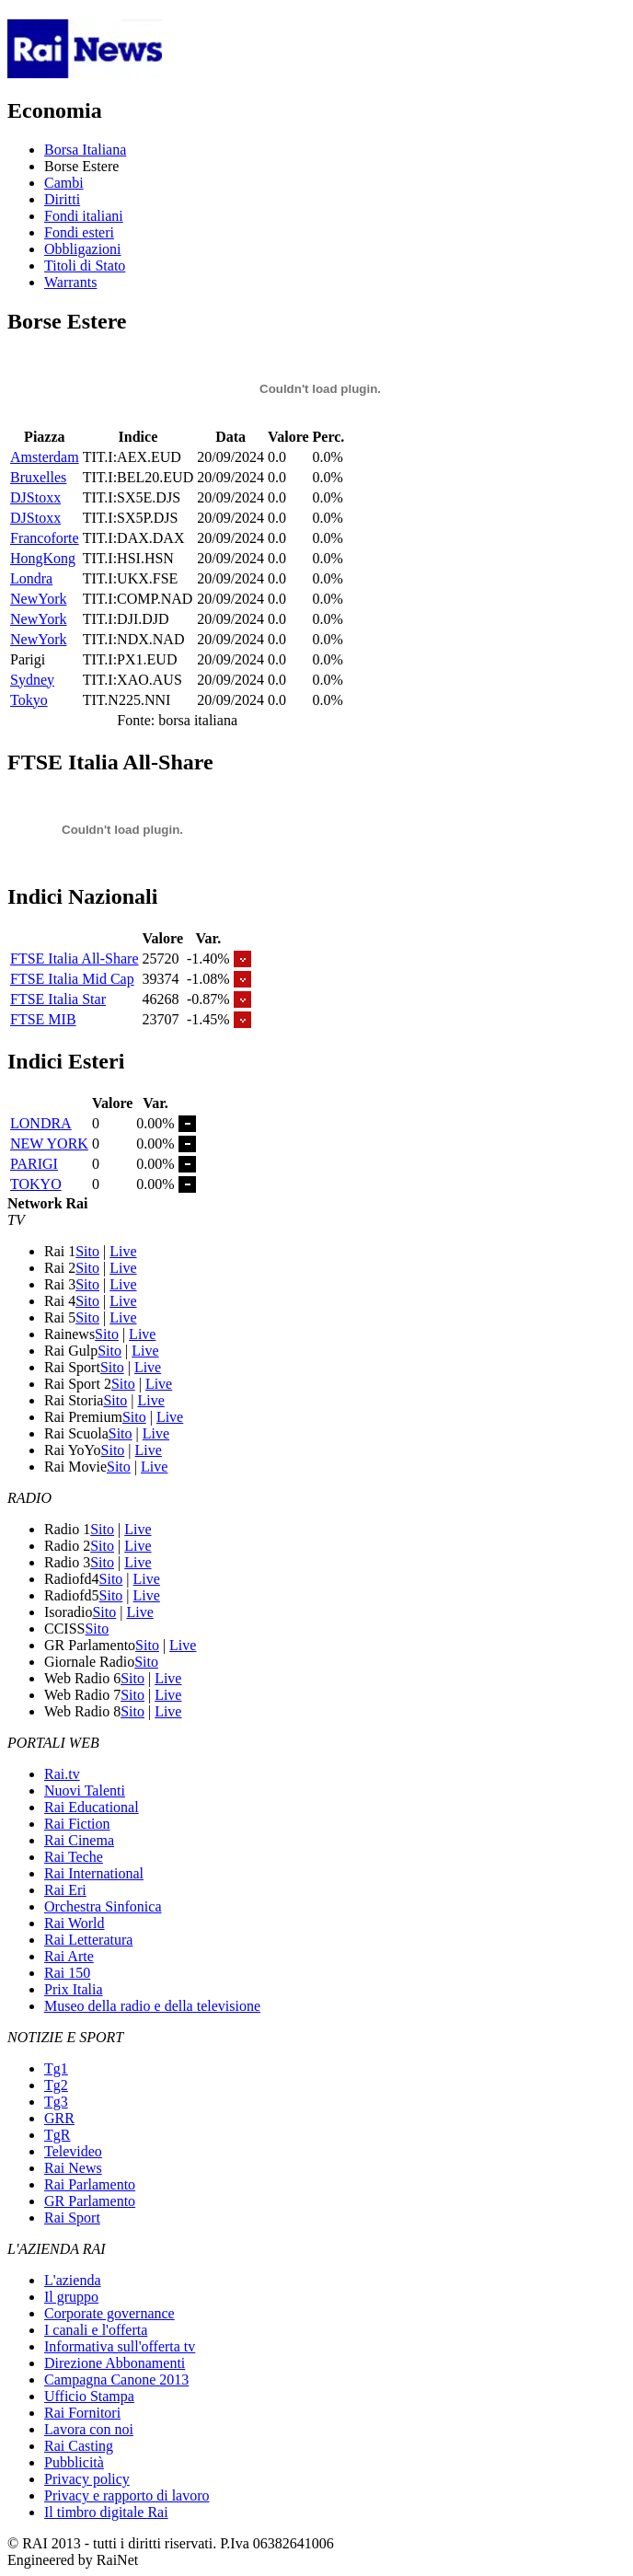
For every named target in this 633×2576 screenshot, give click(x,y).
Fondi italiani (83, 216)
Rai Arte (69, 1956)
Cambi (64, 183)
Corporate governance (109, 2313)
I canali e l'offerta (95, 2330)
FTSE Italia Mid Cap (72, 979)
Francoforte (44, 538)
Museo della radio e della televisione (152, 2006)
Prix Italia (73, 1989)
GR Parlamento (89, 2201)
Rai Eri (65, 1890)
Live (122, 1251)
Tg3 (56, 2101)
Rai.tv (62, 1774)
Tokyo (29, 700)
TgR (57, 2135)
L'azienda (72, 2280)
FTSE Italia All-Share (74, 958)
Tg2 (56, 2085)
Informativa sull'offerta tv (119, 2346)
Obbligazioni (82, 249)
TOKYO (36, 1184)
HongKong (42, 558)
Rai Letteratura (88, 1939)
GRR (59, 2118)
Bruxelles (38, 477)
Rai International (94, 1873)
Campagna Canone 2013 (116, 2379)
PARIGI (34, 1164)
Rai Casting (78, 2446)
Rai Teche (73, 1857)
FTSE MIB (43, 1019)
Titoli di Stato (84, 265)
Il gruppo (71, 2297)
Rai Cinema (79, 1840)
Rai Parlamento (89, 2184)
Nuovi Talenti (84, 1790)
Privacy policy (87, 2479)
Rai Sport (72, 2217)
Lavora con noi (88, 2429)
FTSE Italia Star (58, 999)
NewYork (38, 598)
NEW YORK (49, 1143)
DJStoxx (35, 497)
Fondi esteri (79, 232)
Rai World (74, 1923)
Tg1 (56, 2068)
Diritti (62, 199)
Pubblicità (74, 2462)
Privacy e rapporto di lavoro (127, 2495)
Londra (31, 578)
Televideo (73, 2151)
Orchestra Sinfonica (103, 1906)
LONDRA (41, 1123)
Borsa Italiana (85, 149)
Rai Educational (91, 1807)
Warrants (70, 282)
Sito (87, 1251)
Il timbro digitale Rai (106, 2512)
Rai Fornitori (82, 2412)
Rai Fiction (77, 1823)
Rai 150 (67, 1973)
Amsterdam (44, 457)
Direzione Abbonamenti (114, 2363)
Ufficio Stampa (89, 2396)
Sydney (32, 679)
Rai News (73, 2168)
